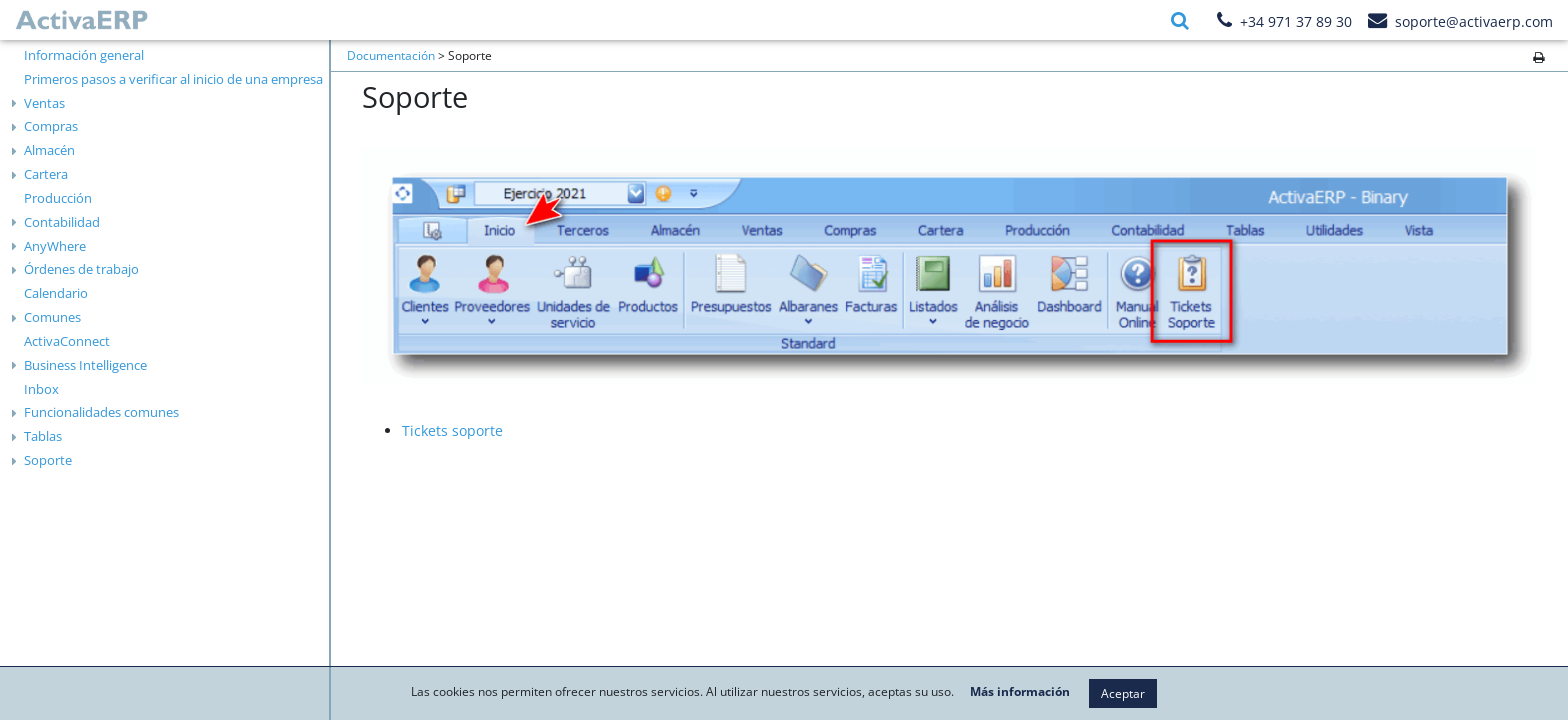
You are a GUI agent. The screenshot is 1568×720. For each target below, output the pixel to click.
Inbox (41, 389)
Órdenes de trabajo (81, 269)
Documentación (391, 55)
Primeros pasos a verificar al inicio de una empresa (173, 79)
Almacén (49, 150)
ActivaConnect (67, 341)
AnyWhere (55, 246)
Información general (84, 55)
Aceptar (1123, 693)
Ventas (44, 103)
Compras (51, 126)
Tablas (43, 436)
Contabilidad (62, 222)
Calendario (56, 293)
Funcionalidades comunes (101, 412)
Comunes (52, 317)
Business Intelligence (85, 365)
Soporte (48, 460)
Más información (1020, 692)
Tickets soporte (452, 430)
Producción (58, 198)
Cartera (46, 174)
